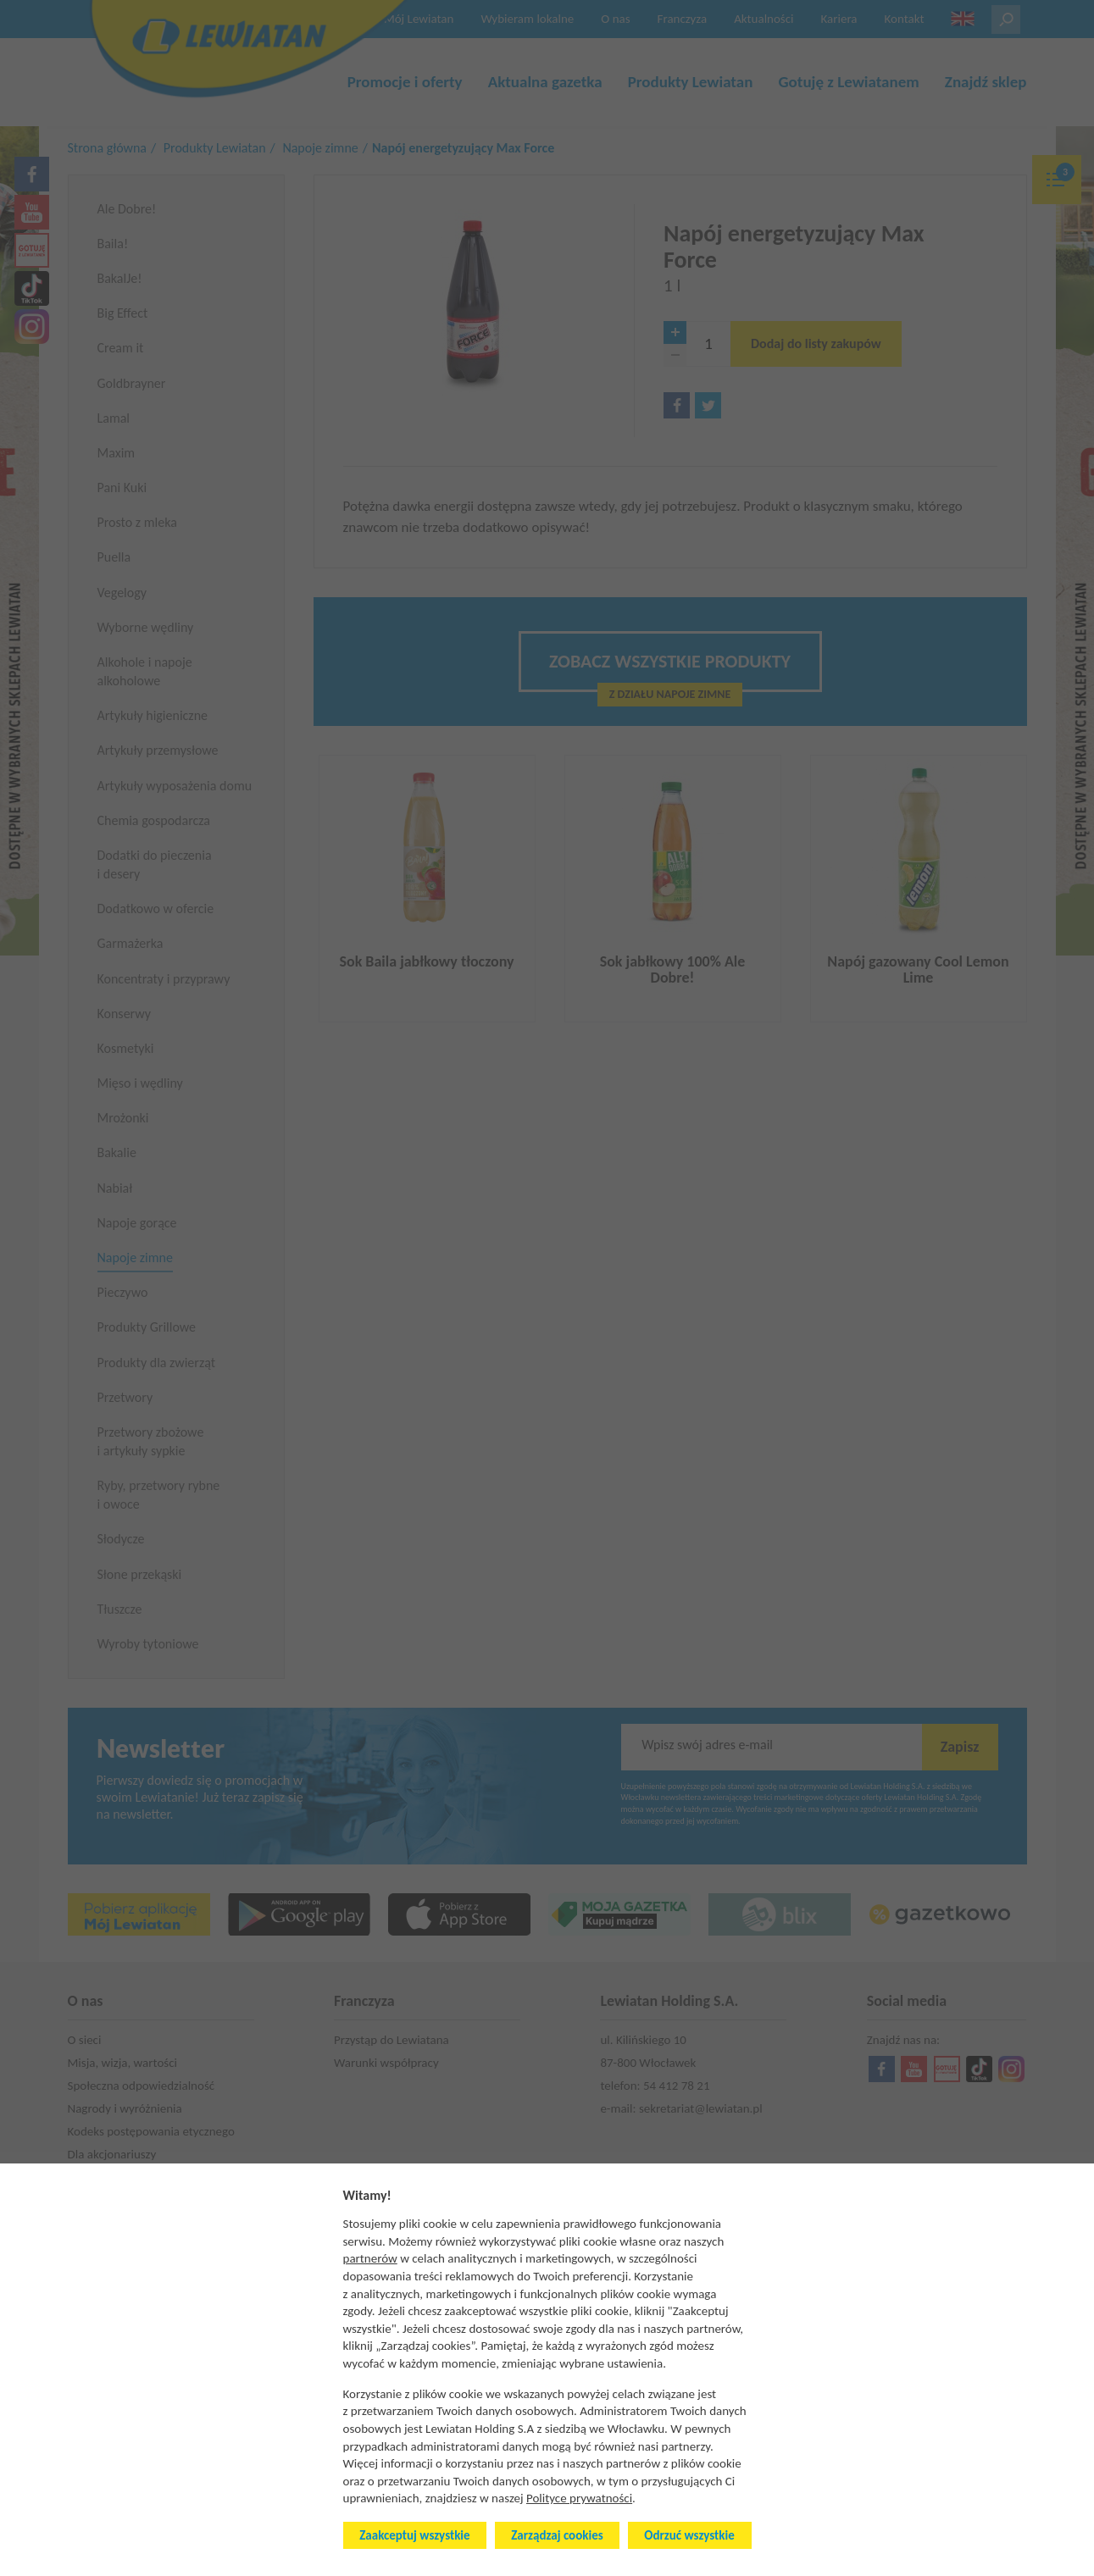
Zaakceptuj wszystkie (414, 2535)
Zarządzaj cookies (557, 2535)
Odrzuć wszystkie (689, 2535)
